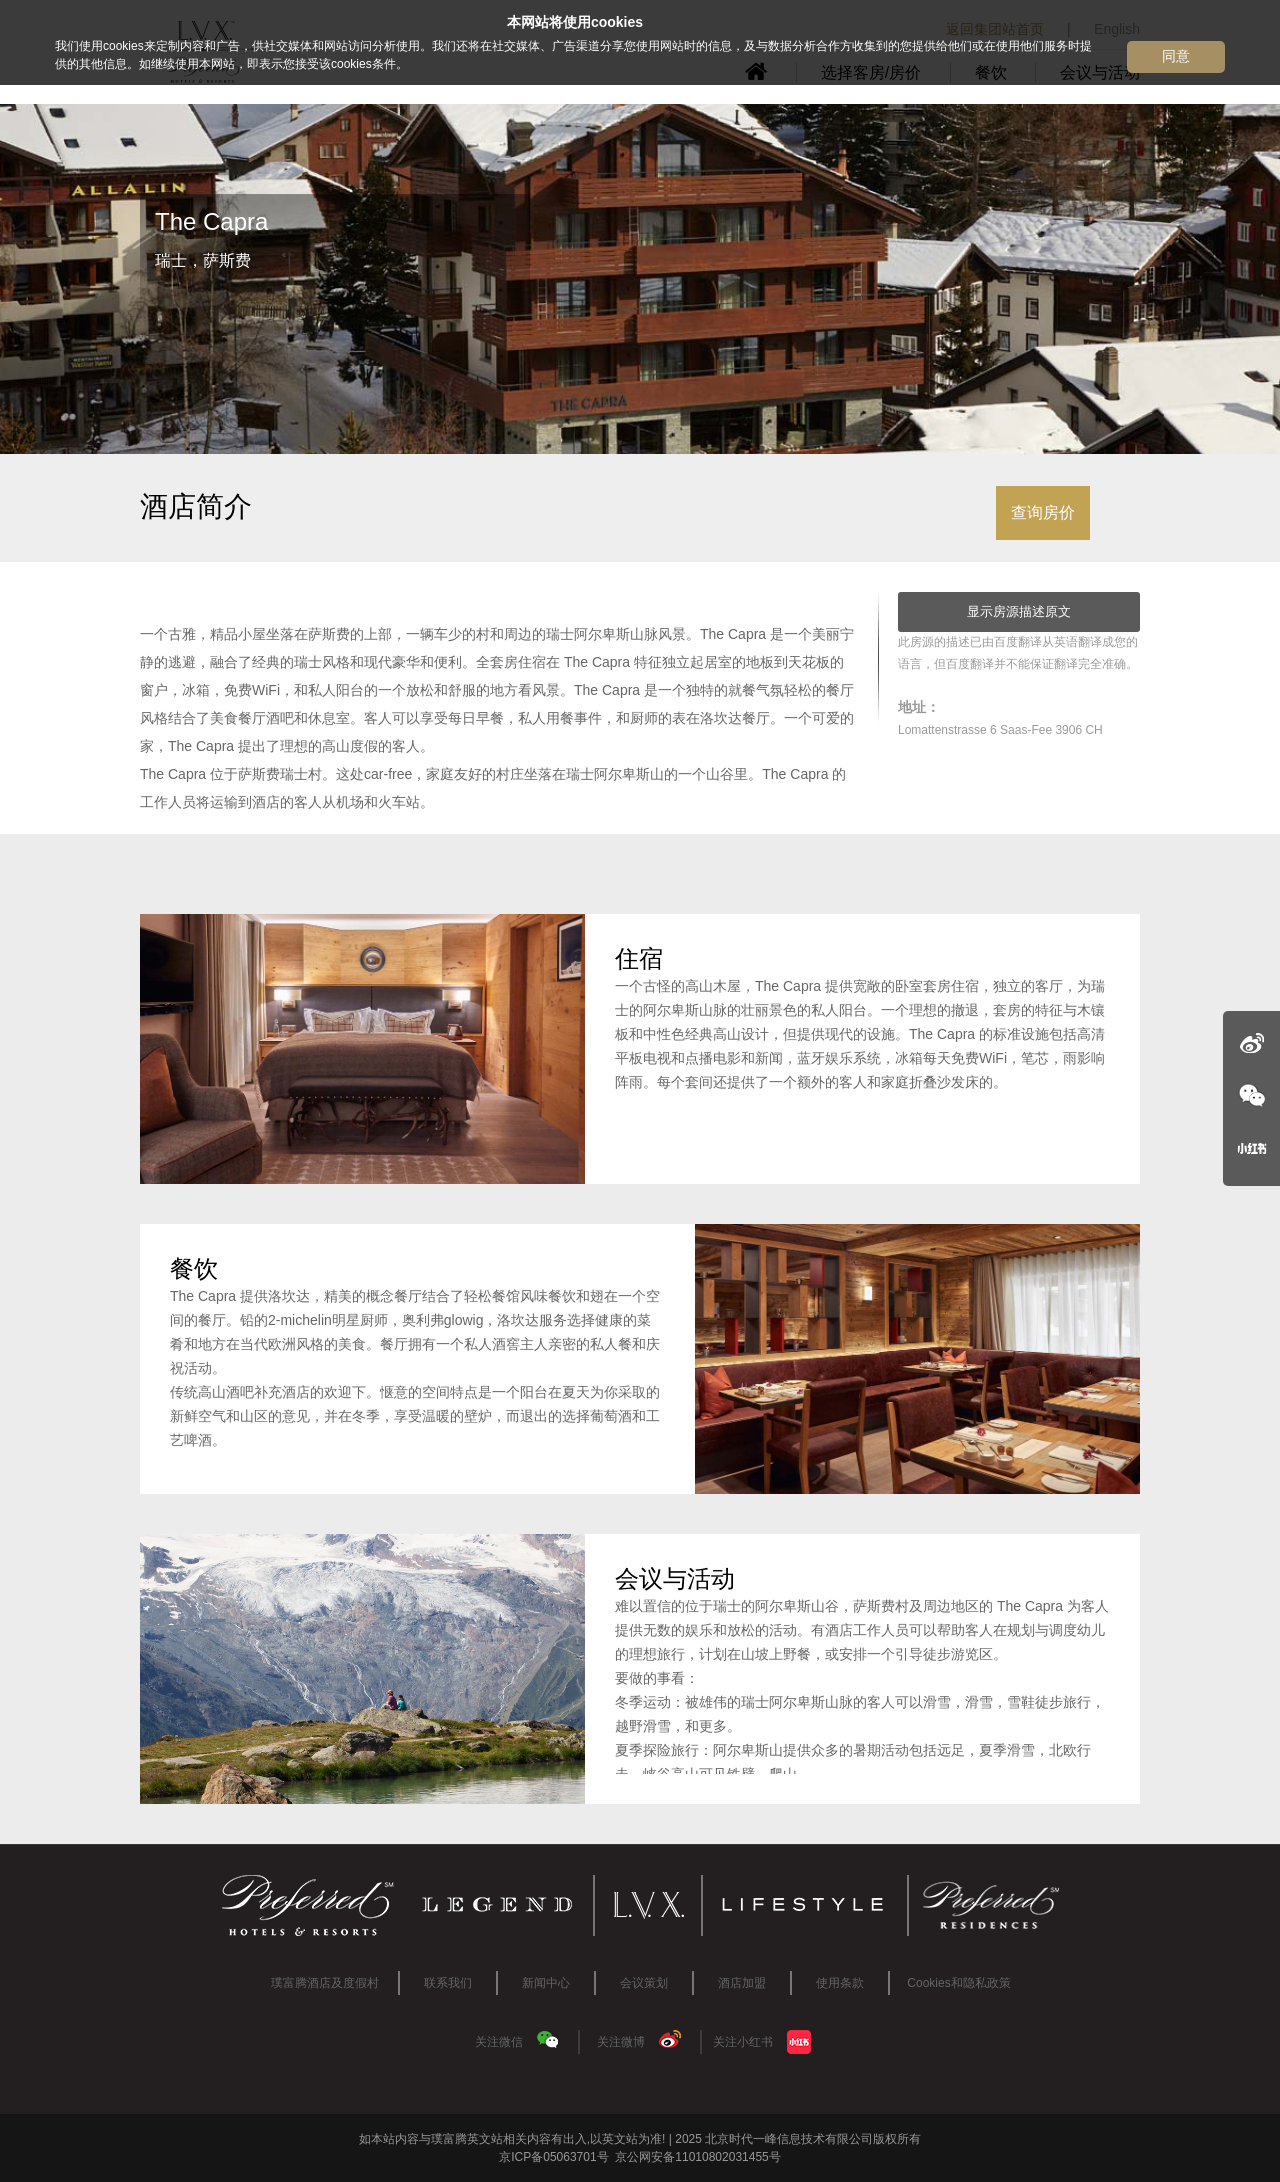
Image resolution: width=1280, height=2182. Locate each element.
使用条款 (840, 1983)
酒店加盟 (742, 1983)
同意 (1176, 56)
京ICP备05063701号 (553, 2157)
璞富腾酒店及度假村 (325, 1983)
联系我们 (448, 1983)
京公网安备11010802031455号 (696, 2157)
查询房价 (1043, 512)
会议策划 (644, 1983)
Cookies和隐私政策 (958, 1983)
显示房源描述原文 (1019, 611)
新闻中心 (546, 1983)
